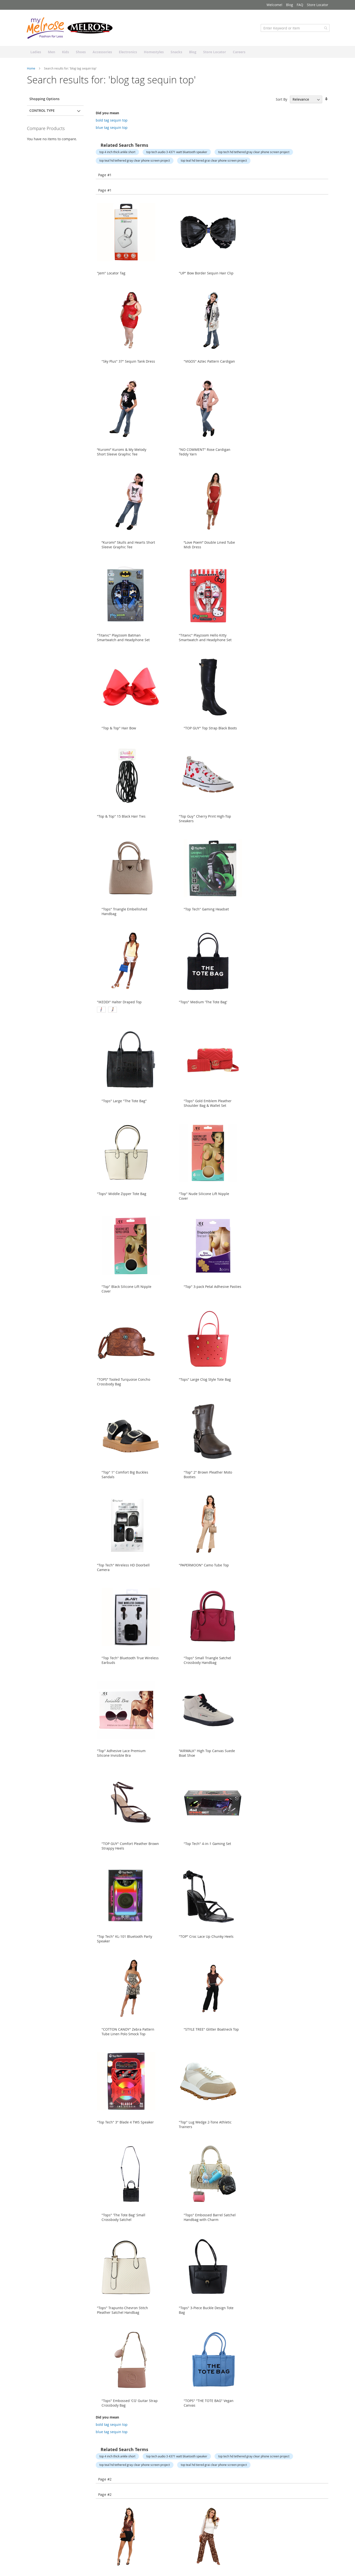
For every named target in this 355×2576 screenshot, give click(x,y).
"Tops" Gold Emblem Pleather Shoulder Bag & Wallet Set (208, 1108)
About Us (44, 2528)
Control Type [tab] (42, 115)
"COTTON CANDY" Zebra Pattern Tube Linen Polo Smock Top (128, 2036)
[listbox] (126, 1015)
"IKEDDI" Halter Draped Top (119, 1006)
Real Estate (46, 2550)
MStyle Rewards (50, 2491)
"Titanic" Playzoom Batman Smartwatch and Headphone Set (123, 642)
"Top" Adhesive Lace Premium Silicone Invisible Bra (121, 1758)
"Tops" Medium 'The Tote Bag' (203, 1006)
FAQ (300, 4)
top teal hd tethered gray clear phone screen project (134, 165)
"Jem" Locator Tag (111, 278)
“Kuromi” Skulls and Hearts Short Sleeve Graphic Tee (128, 549)
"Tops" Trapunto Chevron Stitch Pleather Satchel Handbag (122, 2315)
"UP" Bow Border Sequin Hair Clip (206, 278)
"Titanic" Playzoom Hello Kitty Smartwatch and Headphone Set (205, 642)
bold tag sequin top (112, 125)
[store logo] (70, 32)
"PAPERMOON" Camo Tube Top (204, 1570)
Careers (43, 2535)
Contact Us (45, 2476)
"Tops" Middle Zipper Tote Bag (121, 1198)
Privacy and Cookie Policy (57, 2505)
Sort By (281, 104)
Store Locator (317, 4)
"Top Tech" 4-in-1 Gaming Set (207, 1848)
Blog (289, 4)
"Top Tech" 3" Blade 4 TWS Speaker (125, 2127)
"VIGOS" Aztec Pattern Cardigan (209, 366)
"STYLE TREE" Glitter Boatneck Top (211, 2034)
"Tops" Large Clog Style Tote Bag (205, 1384)
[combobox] (294, 33)
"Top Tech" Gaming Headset (206, 914)
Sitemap (43, 2498)
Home (31, 73)
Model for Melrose (52, 2543)
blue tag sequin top (112, 132)
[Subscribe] (316, 2463)
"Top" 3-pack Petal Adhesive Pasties (212, 1291)
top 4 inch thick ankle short (117, 157)
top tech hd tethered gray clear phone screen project (253, 157)
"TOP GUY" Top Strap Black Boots (210, 733)
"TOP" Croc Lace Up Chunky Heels (206, 1941)
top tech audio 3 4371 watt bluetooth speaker (176, 157)
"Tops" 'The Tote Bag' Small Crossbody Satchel (123, 2222)
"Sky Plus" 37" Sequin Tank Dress (128, 366)
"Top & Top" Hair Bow (119, 733)
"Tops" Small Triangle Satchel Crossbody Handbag (207, 1665)
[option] (101, 1014)
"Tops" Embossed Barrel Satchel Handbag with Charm (210, 2222)
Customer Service (51, 2469)
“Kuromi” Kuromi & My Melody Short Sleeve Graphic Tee (121, 456)
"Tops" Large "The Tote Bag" (124, 1105)
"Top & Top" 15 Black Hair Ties (121, 821)
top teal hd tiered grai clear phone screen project (214, 165)
